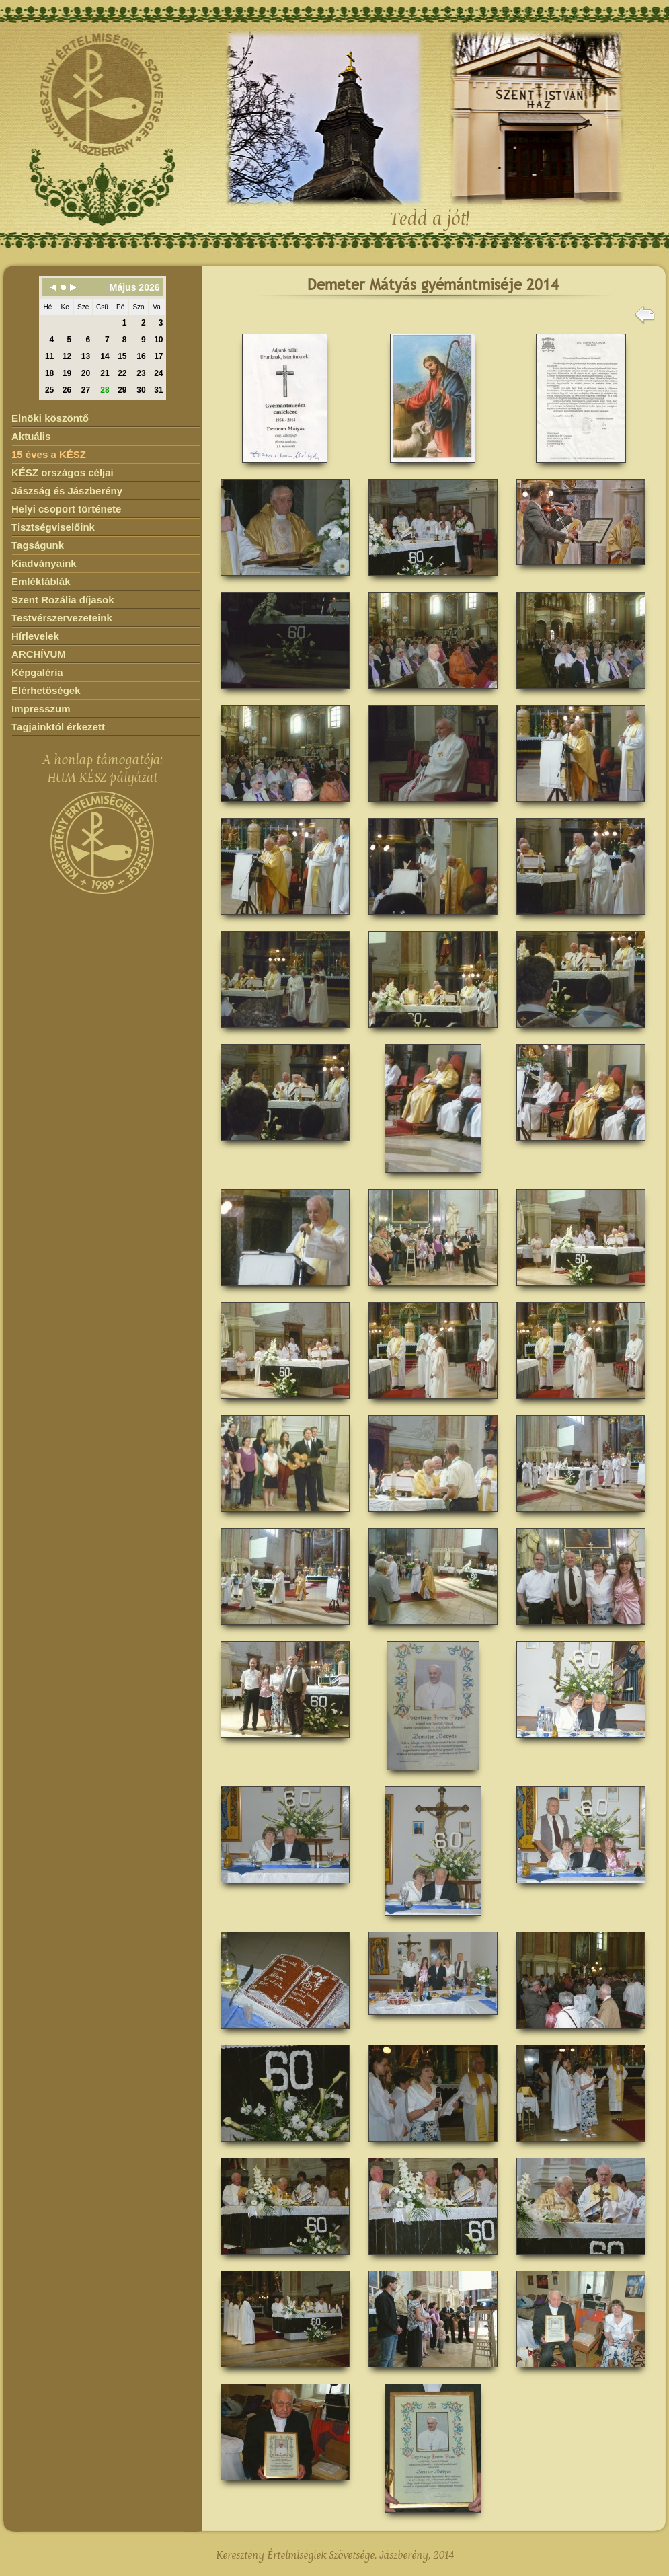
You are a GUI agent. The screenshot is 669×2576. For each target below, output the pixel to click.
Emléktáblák (41, 581)
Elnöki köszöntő (50, 418)
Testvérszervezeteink (61, 617)
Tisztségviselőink (53, 527)
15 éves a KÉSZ (48, 454)
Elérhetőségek (46, 690)
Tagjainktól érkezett (58, 726)
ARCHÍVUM (38, 654)
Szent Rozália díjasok (62, 599)
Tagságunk (37, 545)
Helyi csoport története (66, 509)
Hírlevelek (35, 636)
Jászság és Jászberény (66, 490)
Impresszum (41, 708)
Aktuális (30, 436)
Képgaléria (37, 672)
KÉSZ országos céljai (62, 472)
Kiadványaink (44, 563)
